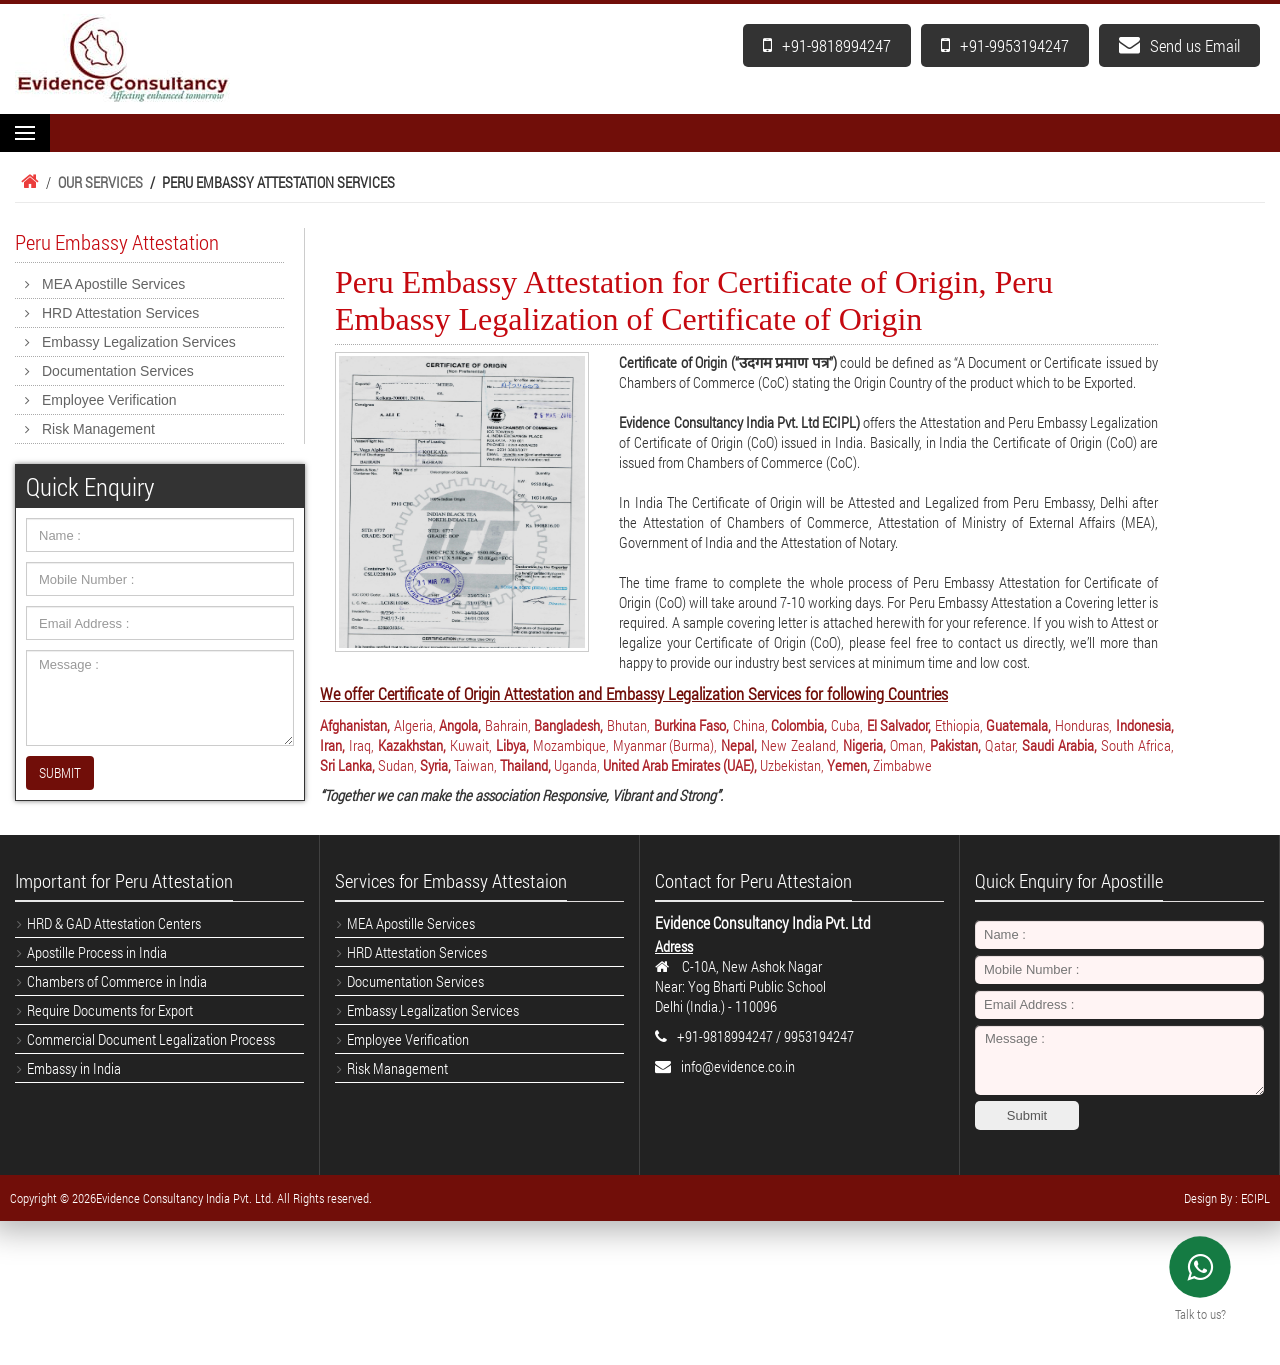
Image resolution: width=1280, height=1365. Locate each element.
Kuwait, (471, 745)
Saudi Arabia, (1059, 745)
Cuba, (847, 725)
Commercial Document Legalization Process (151, 1039)
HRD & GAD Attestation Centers (114, 923)
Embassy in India (74, 1068)
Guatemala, (1018, 725)
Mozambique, (571, 745)
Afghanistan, (355, 725)
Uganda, (577, 765)
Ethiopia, (959, 725)
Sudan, (397, 765)
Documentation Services (118, 371)
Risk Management (98, 429)
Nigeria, (864, 745)
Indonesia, (1145, 725)
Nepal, (739, 745)
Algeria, (415, 725)
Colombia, (799, 725)
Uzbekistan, (792, 765)
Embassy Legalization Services (139, 342)
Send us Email (1179, 45)
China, (750, 725)
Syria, (435, 765)
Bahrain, (508, 725)
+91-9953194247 (1005, 45)
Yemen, (848, 765)
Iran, (332, 745)
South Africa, (1137, 745)
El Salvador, (899, 725)
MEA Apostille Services (113, 284)
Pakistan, (955, 745)
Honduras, (1083, 725)
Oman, (908, 745)
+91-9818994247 (827, 45)
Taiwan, (475, 765)
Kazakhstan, (412, 745)
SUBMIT (60, 772)
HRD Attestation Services (120, 313)
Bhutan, (628, 725)
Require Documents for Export (110, 1010)
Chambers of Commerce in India (117, 981)
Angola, (460, 725)
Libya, (512, 745)
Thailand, (525, 765)
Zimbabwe (902, 765)
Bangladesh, (568, 725)
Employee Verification (109, 400)
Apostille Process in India (97, 952)
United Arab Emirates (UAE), (680, 765)
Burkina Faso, (692, 725)
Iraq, (361, 745)
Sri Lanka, (347, 765)
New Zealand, (800, 745)
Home (27, 182)
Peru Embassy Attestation (117, 242)
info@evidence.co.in (738, 1066)
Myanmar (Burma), (665, 745)
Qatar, (1001, 745)
